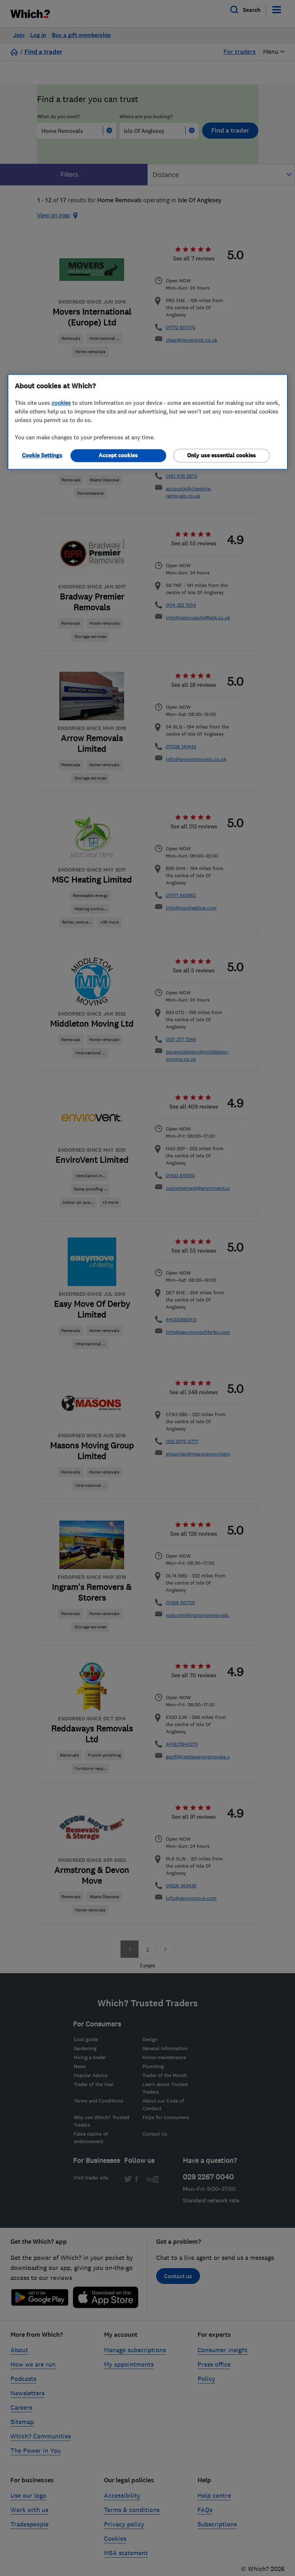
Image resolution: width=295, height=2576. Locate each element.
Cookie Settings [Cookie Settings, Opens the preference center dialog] (42, 455)
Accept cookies (118, 455)
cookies (61, 402)
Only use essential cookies (221, 455)
